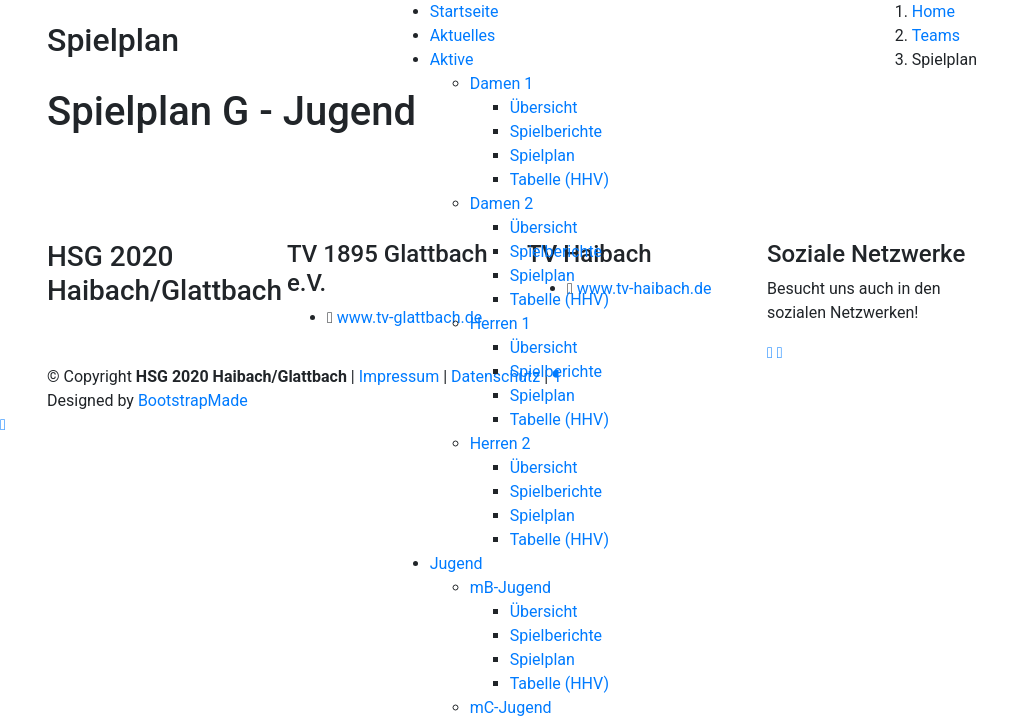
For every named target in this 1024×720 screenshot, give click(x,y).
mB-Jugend (510, 587)
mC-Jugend (511, 707)
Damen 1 (502, 83)
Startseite (464, 11)
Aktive (452, 59)
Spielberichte (556, 131)
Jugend (456, 563)
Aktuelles (463, 35)
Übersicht (544, 107)
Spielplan (542, 155)
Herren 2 (500, 443)
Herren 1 (500, 323)
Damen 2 (502, 203)
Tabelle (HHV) (559, 179)
